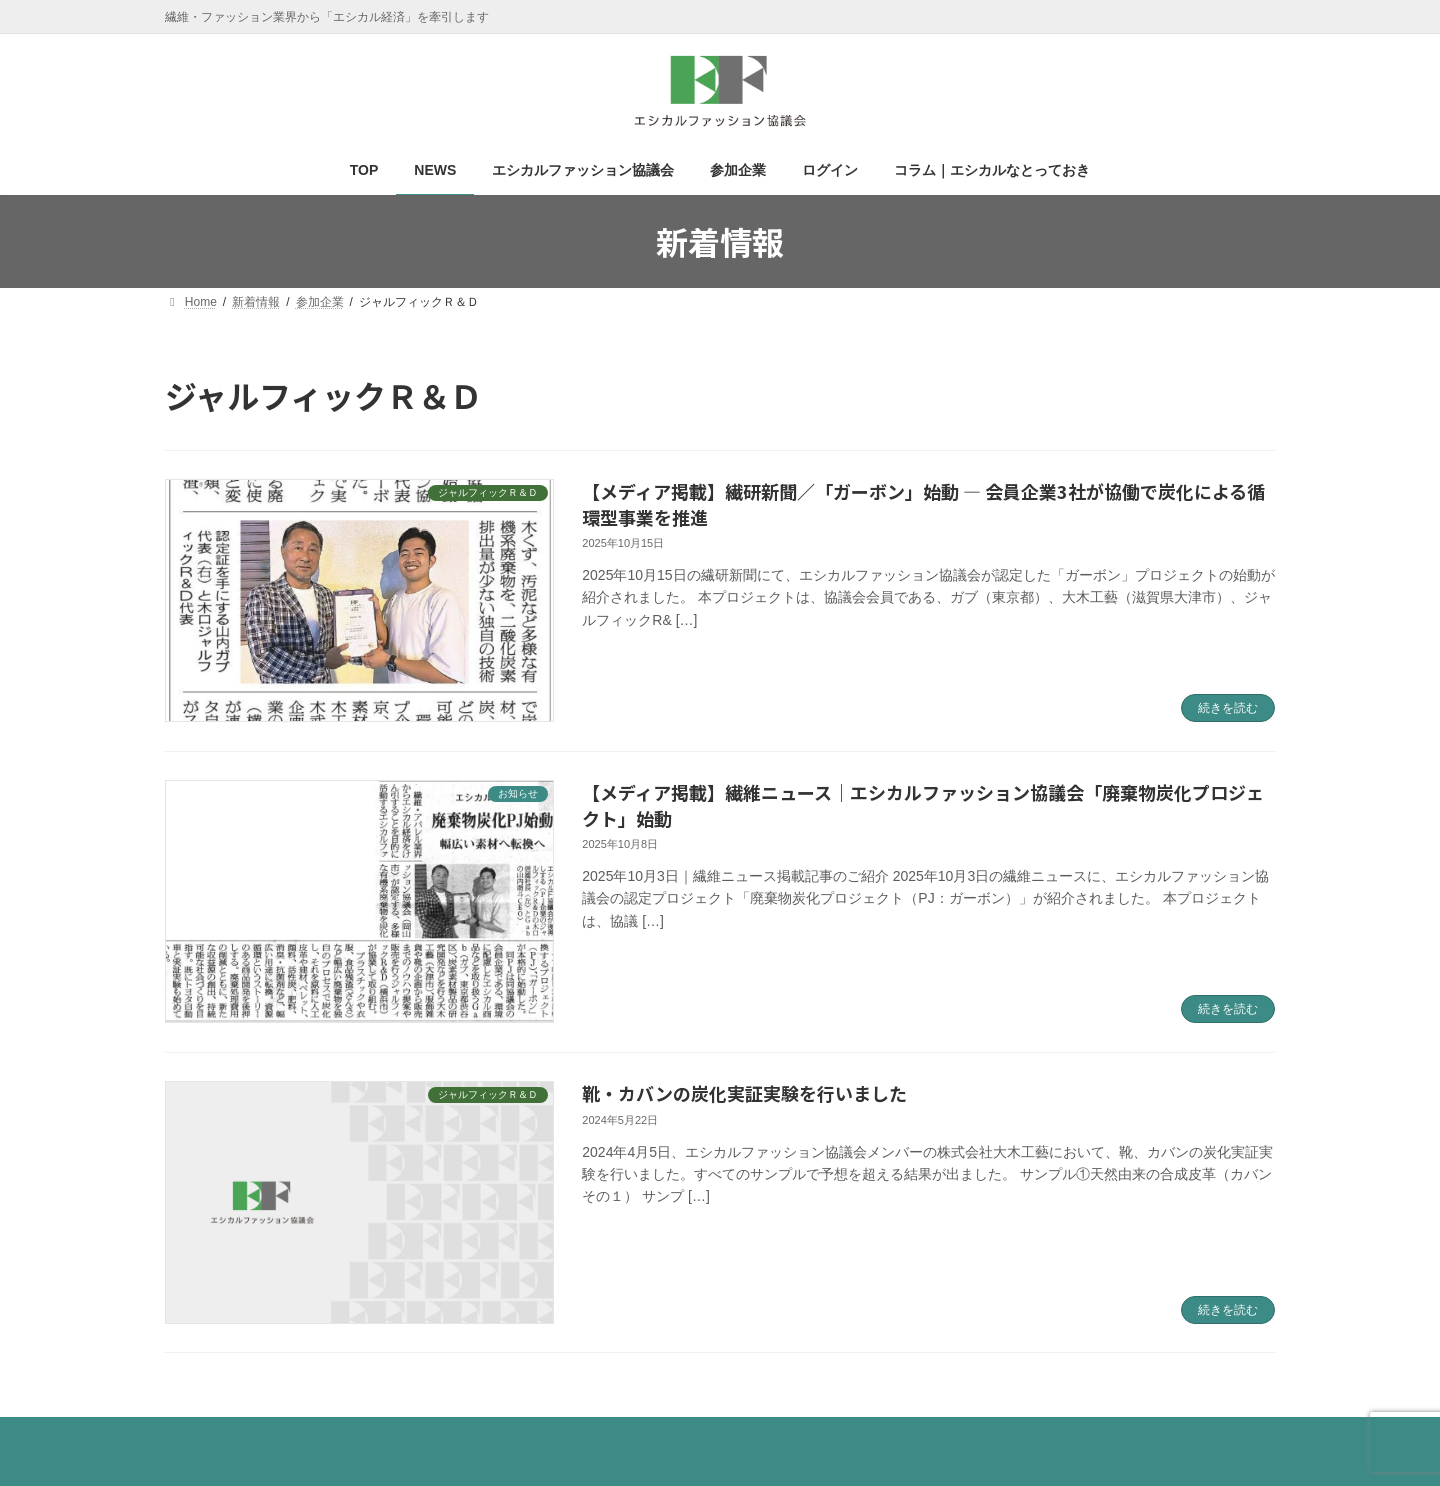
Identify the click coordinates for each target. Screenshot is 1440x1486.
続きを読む (1228, 708)
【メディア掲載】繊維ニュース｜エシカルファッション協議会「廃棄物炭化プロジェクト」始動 (923, 804)
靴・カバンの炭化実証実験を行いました (744, 1093)
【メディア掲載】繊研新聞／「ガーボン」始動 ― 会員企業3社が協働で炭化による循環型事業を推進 (923, 503)
